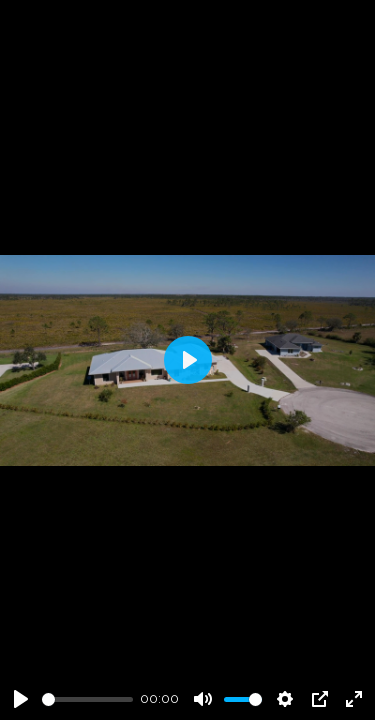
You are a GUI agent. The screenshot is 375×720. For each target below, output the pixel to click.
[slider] (87, 699)
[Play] (21, 699)
